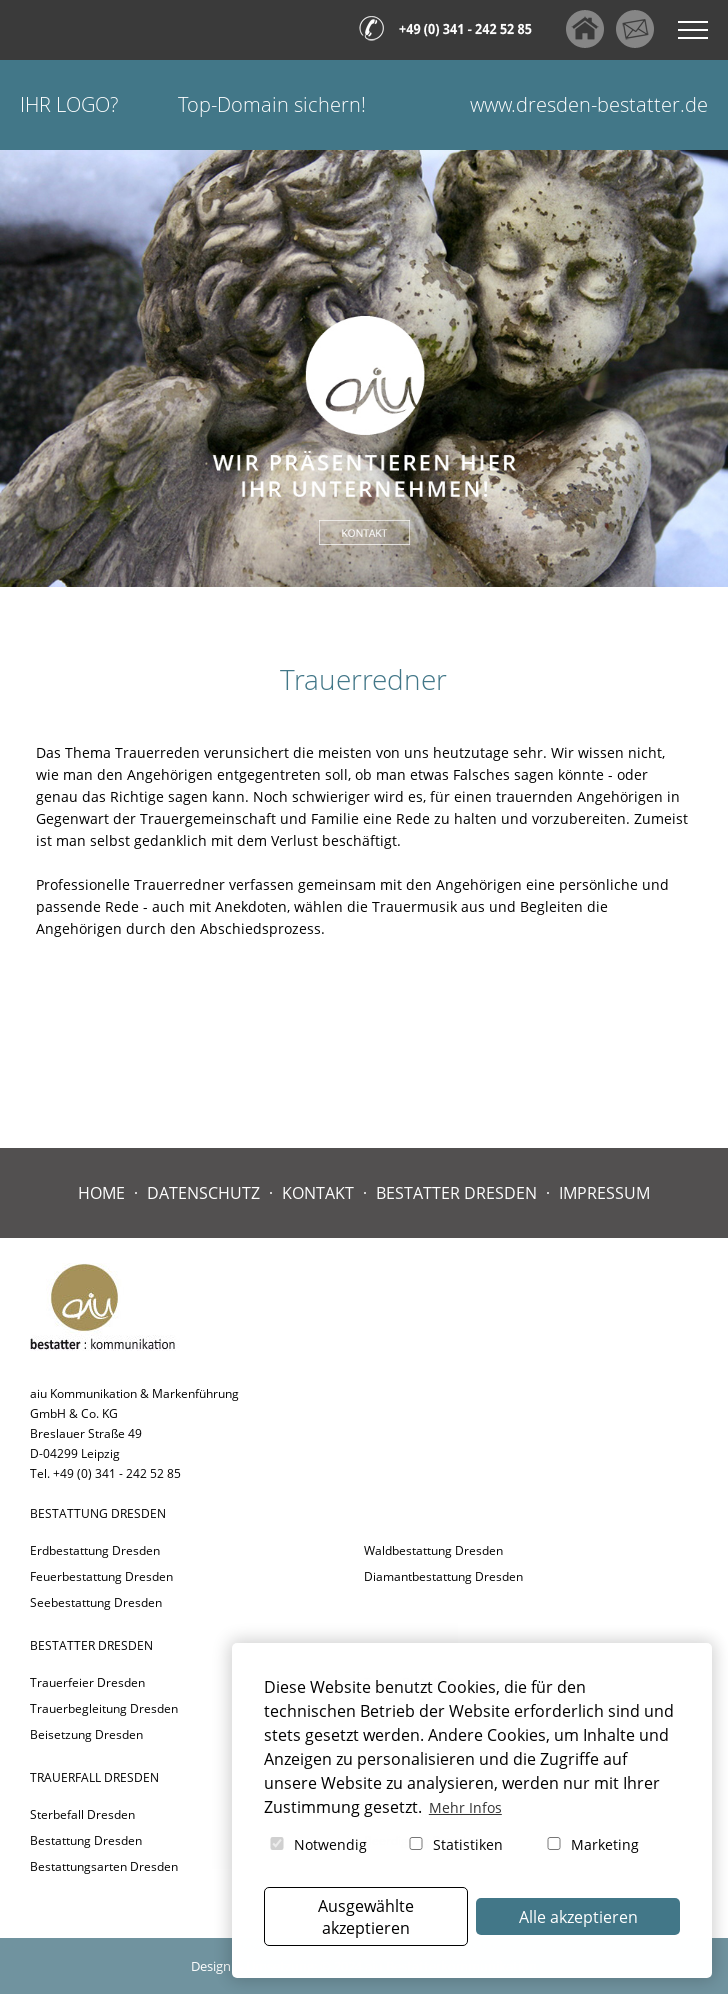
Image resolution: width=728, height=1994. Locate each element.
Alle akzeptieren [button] (578, 1917)
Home (101, 1193)
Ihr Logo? (69, 104)
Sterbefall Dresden (82, 1814)
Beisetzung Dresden (86, 1734)
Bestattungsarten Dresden (104, 1866)
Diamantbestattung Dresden (443, 1576)
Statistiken (454, 1844)
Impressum (604, 1193)
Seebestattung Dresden (96, 1602)
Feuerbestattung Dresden (101, 1576)
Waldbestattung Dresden (433, 1550)
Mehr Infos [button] (465, 1807)
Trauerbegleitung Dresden (104, 1708)
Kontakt (318, 1193)
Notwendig (317, 1844)
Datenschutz (203, 1193)
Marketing (591, 1844)
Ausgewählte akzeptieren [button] (366, 1917)
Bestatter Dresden (456, 1193)
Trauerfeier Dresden (87, 1682)
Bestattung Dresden (86, 1840)
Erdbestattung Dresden (95, 1550)
